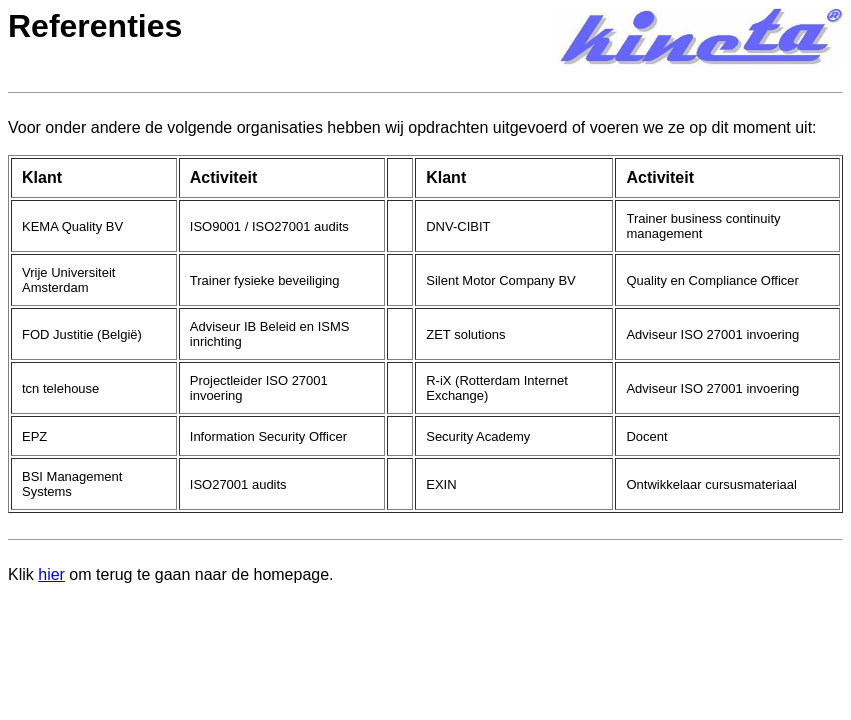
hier (51, 574)
